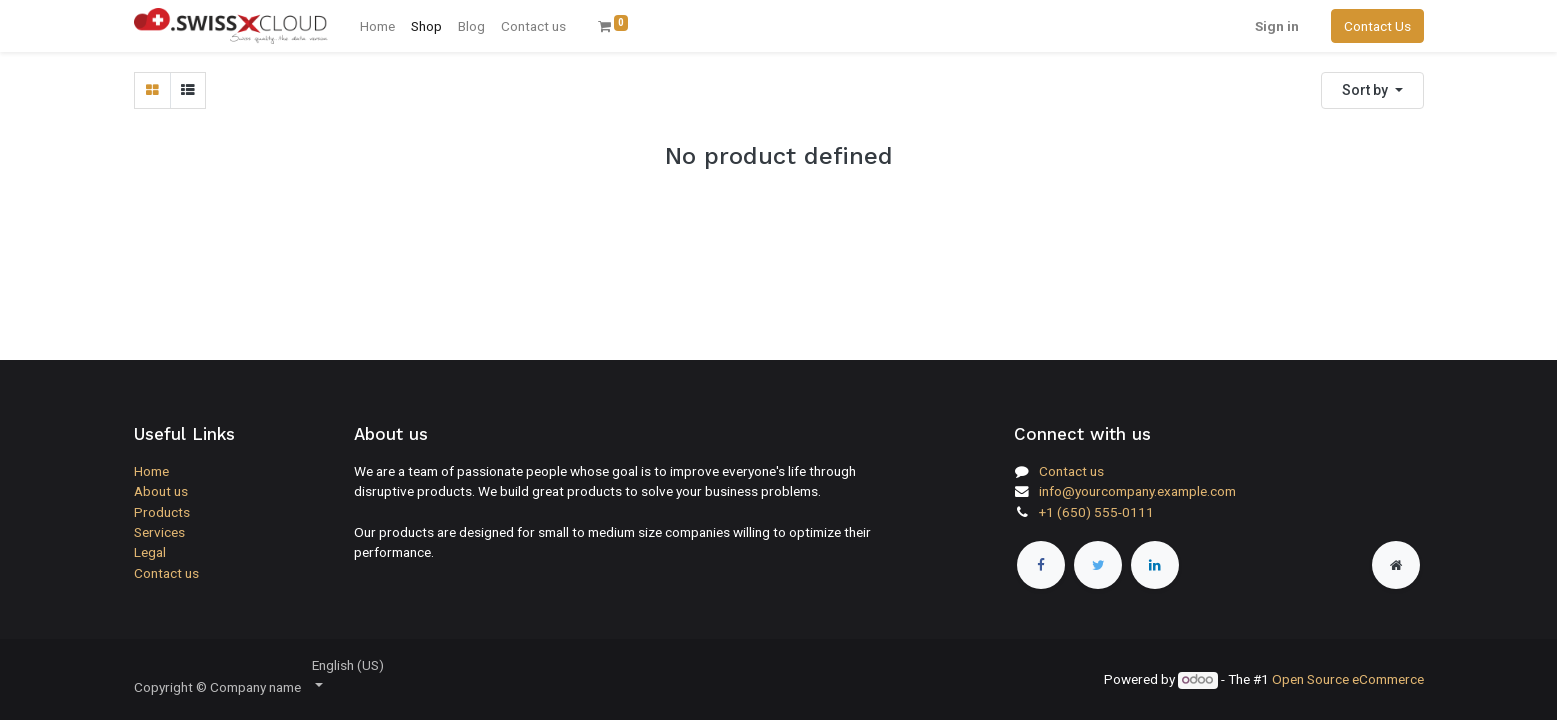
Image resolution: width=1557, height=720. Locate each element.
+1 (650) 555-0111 (1096, 512)
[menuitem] (377, 26)
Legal (150, 552)
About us (161, 491)
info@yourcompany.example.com (1137, 491)
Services (159, 532)
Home (151, 471)
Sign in (1277, 26)
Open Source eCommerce (1348, 679)
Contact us (166, 573)
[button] (1372, 90)
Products (162, 512)
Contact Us (1377, 26)
